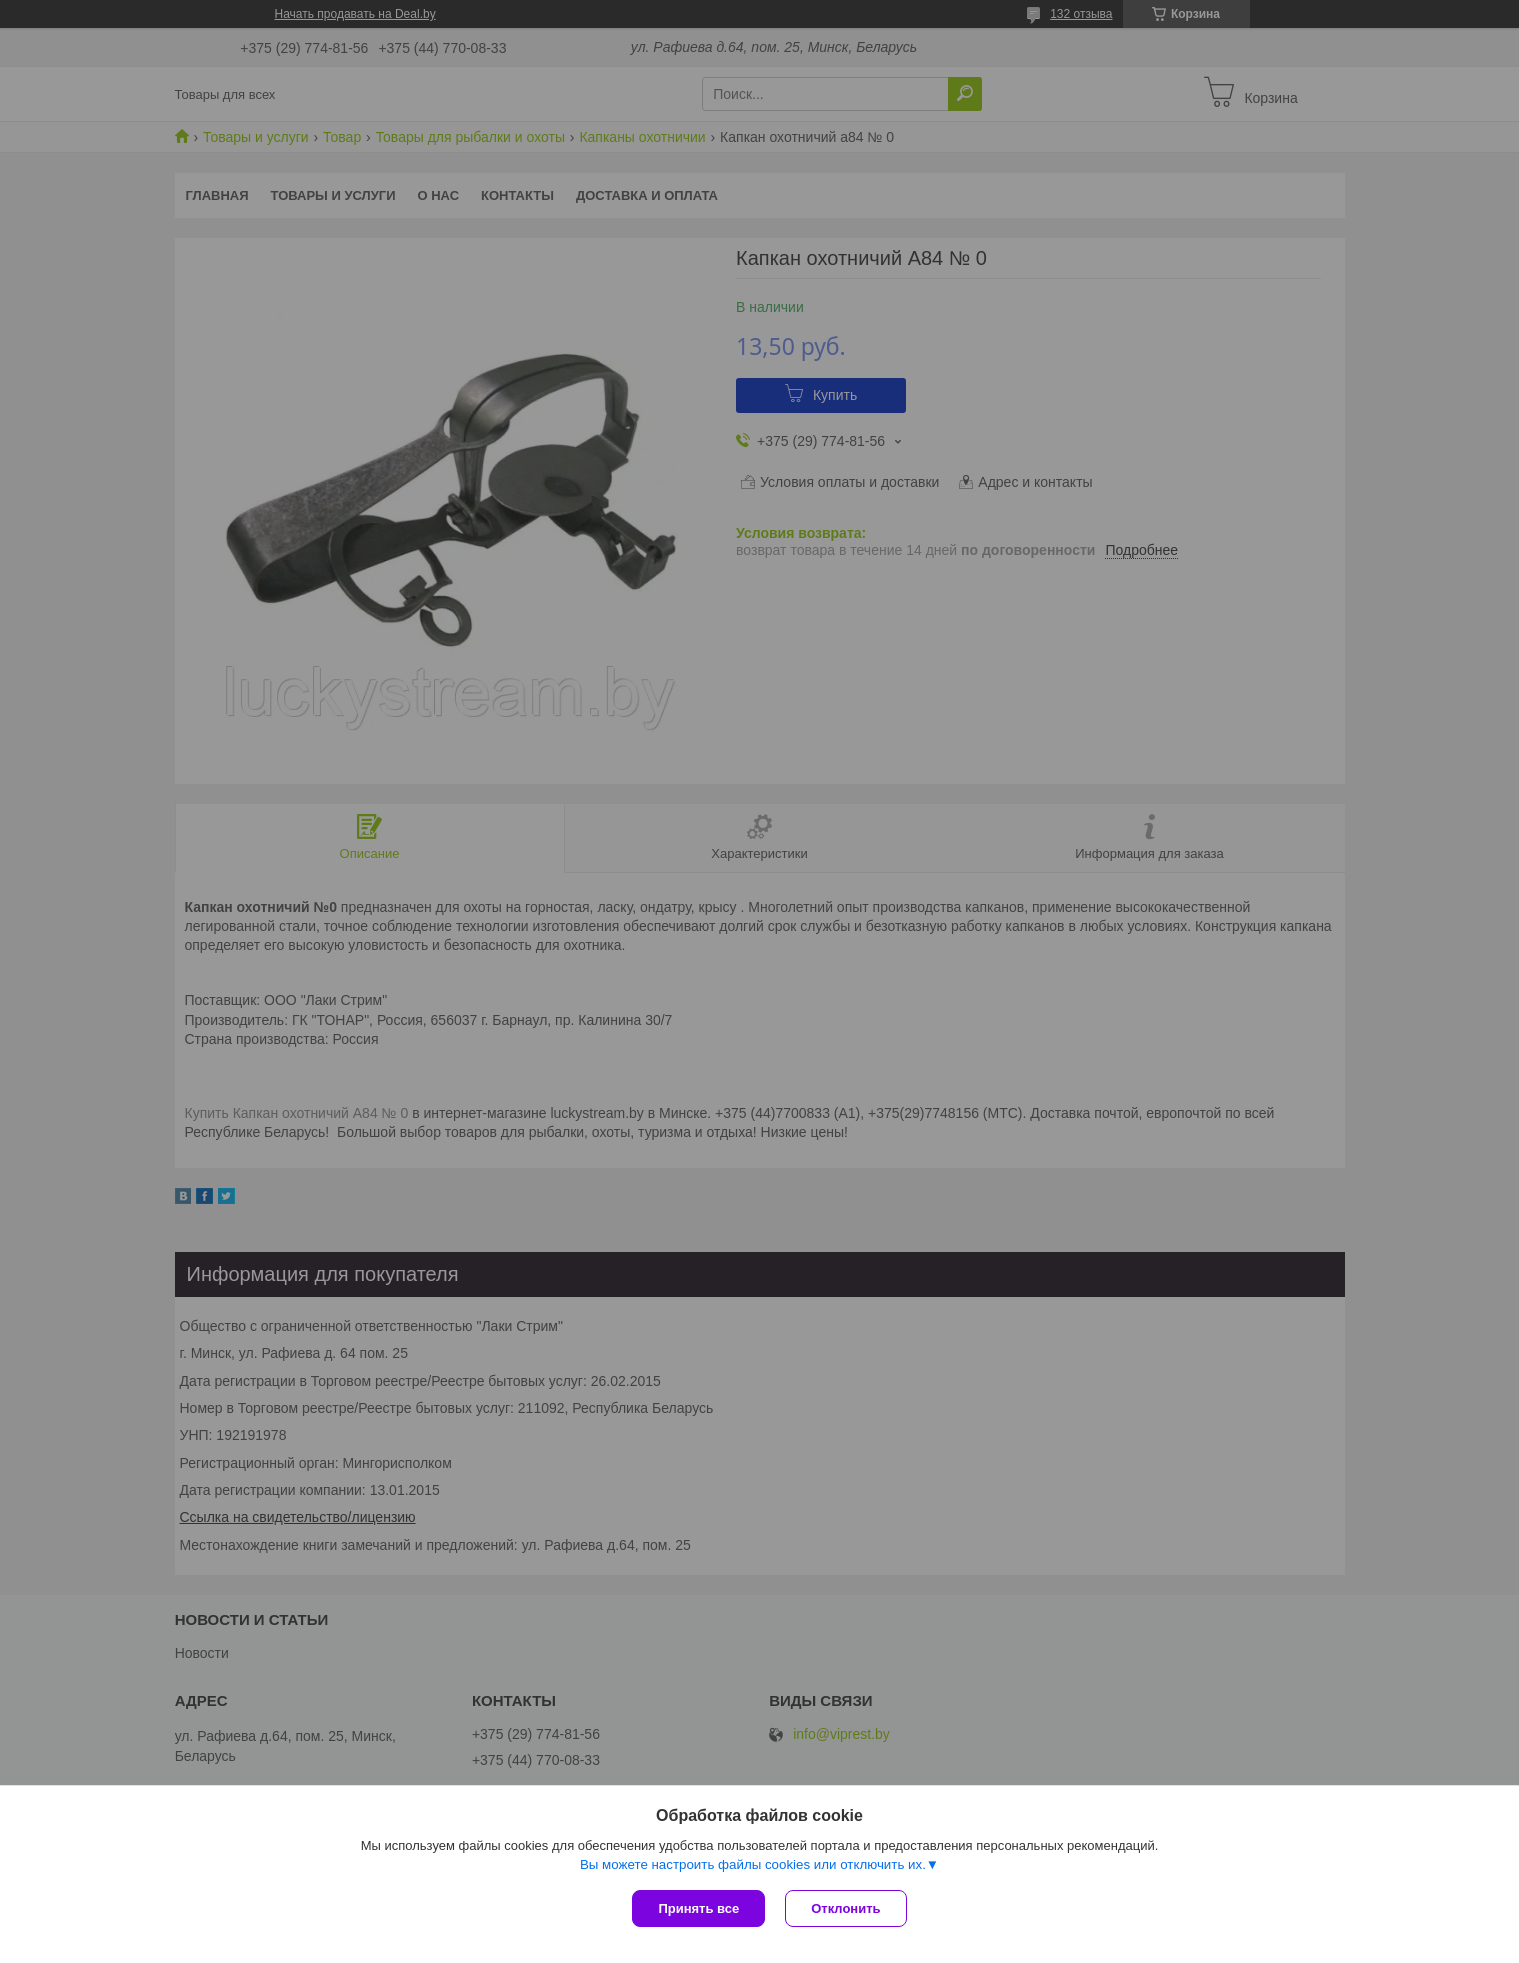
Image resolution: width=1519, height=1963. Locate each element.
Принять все (698, 1908)
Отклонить (845, 1908)
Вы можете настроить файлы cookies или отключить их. (753, 1864)
